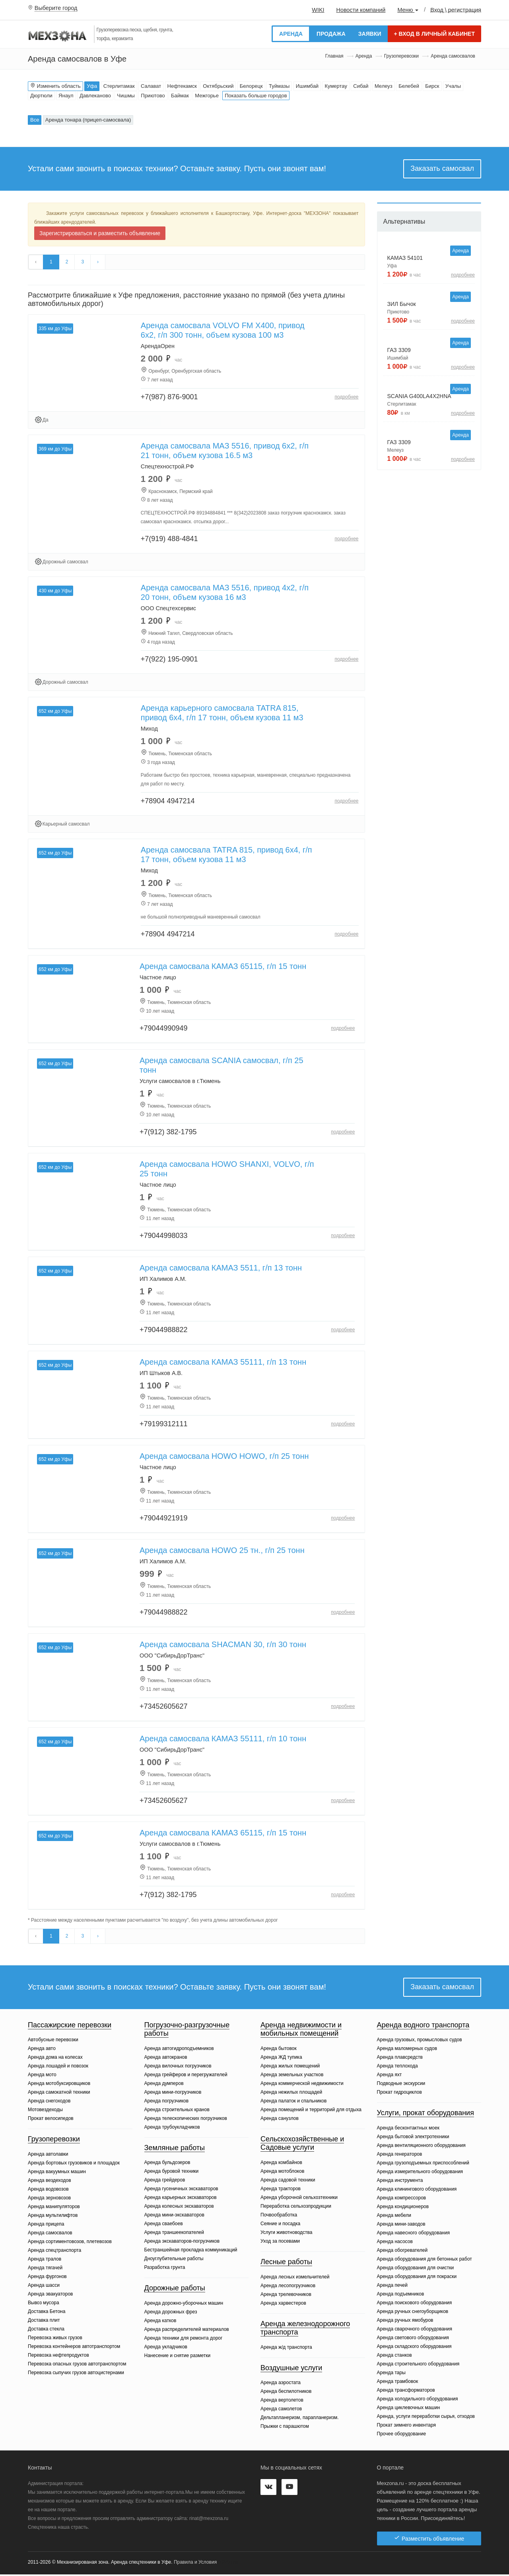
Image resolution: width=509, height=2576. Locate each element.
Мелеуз (383, 86)
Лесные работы (286, 2263)
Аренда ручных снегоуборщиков (413, 2313)
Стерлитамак (119, 86)
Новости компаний (360, 10)
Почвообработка (278, 2216)
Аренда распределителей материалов (186, 2331)
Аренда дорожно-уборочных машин (183, 2304)
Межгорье (207, 96)
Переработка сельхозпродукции (295, 2207)
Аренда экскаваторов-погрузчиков (182, 2243)
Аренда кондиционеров (403, 2208)
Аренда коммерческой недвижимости (302, 2085)
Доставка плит (44, 2322)
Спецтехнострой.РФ (167, 467)
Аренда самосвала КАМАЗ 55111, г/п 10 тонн (223, 1739)
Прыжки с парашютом (284, 2428)
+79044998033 (164, 1236)
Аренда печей (392, 2287)
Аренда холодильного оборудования (417, 2400)
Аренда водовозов (48, 2190)
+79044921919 (164, 1519)
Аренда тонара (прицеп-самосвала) (88, 120)
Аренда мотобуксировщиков (59, 2085)
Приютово (153, 96)
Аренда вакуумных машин (57, 2173)
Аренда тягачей (45, 2269)
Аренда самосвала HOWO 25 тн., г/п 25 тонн (222, 1551)
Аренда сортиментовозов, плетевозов (70, 2243)
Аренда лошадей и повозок (58, 2068)
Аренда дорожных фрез (170, 2313)
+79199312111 (164, 1425)
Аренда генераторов (399, 2155)
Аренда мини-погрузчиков (173, 2093)
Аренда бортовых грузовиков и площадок (74, 2164)
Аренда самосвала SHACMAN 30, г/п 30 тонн (223, 1645)
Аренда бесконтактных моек (408, 2129)
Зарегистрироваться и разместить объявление (99, 233)
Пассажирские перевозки (69, 2027)
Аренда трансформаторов (406, 2391)
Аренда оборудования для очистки (415, 2269)
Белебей (408, 86)
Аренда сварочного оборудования (414, 2330)
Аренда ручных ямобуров (405, 2322)
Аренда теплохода (397, 2068)
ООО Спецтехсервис (168, 609)
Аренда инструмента (400, 2182)
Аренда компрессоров (401, 2199)
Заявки (369, 34)
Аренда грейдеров (164, 2182)
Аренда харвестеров (283, 2304)
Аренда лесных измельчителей (294, 2278)
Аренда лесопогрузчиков (287, 2287)
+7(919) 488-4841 (169, 539)
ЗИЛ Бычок (401, 304)
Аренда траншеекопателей (174, 2234)
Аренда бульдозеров (167, 2164)
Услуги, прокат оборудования (425, 2115)
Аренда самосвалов (50, 2234)
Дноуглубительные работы (174, 2260)
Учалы (453, 86)
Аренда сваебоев (163, 2225)
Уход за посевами (280, 2242)
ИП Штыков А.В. (161, 1374)
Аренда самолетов (281, 2411)
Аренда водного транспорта (423, 2027)
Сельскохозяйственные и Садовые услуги (302, 2145)
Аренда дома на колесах (55, 2059)
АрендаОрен (158, 347)
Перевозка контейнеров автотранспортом (74, 2348)
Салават (151, 86)
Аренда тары (391, 2374)
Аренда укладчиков (165, 2348)
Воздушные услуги (291, 2369)
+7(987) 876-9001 (169, 398)
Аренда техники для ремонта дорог (183, 2339)
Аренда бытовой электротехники (413, 2138)
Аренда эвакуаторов (50, 2295)
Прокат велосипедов (51, 2120)
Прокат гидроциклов (399, 2094)
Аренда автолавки (48, 2155)
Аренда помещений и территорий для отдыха (310, 2111)
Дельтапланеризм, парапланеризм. (299, 2419)
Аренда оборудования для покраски (417, 2278)
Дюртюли (41, 96)
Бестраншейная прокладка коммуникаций (190, 2252)
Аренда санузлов (279, 2120)
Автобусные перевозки (53, 2041)
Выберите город (56, 8)
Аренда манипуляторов (54, 2208)
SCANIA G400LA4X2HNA (419, 396)
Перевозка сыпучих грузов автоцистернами (76, 2374)
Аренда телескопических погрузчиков (185, 2120)
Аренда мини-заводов (401, 2225)
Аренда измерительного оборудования (420, 2173)
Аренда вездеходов (49, 2182)
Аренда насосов (395, 2243)
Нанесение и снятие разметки (177, 2357)
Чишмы (126, 96)
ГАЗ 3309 (399, 350)
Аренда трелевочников (285, 2296)
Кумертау (335, 86)
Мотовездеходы (45, 2111)
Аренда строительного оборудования (418, 2365)
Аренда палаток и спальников (293, 2102)
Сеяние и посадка (280, 2225)
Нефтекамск (182, 86)
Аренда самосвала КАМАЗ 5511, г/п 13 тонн (221, 1268)
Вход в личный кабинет (434, 34)
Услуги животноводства (286, 2234)
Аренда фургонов (47, 2278)
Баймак (180, 96)
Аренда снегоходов (49, 2103)
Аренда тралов (44, 2260)
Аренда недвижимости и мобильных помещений (301, 2031)
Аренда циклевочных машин (408, 2409)
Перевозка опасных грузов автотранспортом (77, 2365)
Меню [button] (407, 10)
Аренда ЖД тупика (281, 2059)
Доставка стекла (46, 2330)
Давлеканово (95, 96)
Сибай (360, 86)
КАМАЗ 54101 (405, 258)
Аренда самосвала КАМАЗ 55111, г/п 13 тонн (223, 1362)
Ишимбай (307, 86)
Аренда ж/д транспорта (286, 2349)
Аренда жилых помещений (290, 2067)
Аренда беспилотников (285, 2393)
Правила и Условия (195, 2563)
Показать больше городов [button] (256, 96)
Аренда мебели (394, 2217)
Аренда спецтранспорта (54, 2252)
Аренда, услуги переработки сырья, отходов (426, 2418)
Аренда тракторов (280, 2190)
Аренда (291, 34)
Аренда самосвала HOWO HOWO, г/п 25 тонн (224, 1456)
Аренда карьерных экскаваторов (180, 2199)
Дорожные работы (174, 2290)
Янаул (65, 96)
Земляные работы (174, 2149)
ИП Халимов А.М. (163, 1279)
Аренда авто (42, 2050)
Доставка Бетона (46, 2313)
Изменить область (55, 86)
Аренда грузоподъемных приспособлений (423, 2164)
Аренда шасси (44, 2287)
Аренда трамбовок (397, 2383)
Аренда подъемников (400, 2295)
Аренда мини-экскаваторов (174, 2217)
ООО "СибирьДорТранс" (172, 1656)
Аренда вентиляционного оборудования (421, 2147)
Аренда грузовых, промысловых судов (419, 2041)
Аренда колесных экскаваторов (179, 2208)
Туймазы (279, 86)
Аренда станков (394, 2356)
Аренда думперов (164, 2085)
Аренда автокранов (165, 2059)
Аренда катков (160, 2322)
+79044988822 (164, 1330)
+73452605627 (164, 1707)
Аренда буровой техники (171, 2173)
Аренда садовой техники (287, 2181)
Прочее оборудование (401, 2435)
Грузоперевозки (401, 56)
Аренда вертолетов (281, 2402)
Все (34, 120)
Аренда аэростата (280, 2384)
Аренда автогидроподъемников (179, 2050)
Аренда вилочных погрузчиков (178, 2067)
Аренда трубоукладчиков (172, 2128)
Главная (334, 56)
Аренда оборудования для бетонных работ (424, 2260)
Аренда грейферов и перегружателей (185, 2076)
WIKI (318, 10)
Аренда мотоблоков (282, 2173)
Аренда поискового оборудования (414, 2304)
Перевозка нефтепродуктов (58, 2356)
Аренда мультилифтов (53, 2217)
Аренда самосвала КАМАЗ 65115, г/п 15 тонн (223, 967)
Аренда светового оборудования (413, 2339)
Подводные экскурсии (401, 2085)
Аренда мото (42, 2076)
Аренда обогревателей (402, 2252)
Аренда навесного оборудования (413, 2234)
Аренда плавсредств (400, 2059)
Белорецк (251, 86)
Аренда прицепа (46, 2225)
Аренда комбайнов (281, 2164)
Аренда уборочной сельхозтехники (299, 2199)
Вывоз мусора (43, 2304)
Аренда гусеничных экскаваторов (181, 2190)
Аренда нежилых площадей (291, 2093)
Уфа (92, 86)
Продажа (331, 34)
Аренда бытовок (278, 2050)
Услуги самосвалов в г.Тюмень (180, 1082)
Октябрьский (218, 86)
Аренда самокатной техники (59, 2094)
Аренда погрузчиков (166, 2102)
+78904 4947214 (168, 802)
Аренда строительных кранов (177, 2111)
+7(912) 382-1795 (168, 1133)
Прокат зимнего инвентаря (406, 2426)
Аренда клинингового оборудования (417, 2190)
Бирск (432, 86)
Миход (149, 729)
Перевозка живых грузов (55, 2339)
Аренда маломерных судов (407, 2050)
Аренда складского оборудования (414, 2348)
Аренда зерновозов (49, 2199)
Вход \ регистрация (455, 9)
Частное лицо (158, 978)
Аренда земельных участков (291, 2076)
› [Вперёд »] (98, 262)
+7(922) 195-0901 (169, 660)
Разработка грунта (164, 2269)
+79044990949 (164, 1029)
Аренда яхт (389, 2076)
